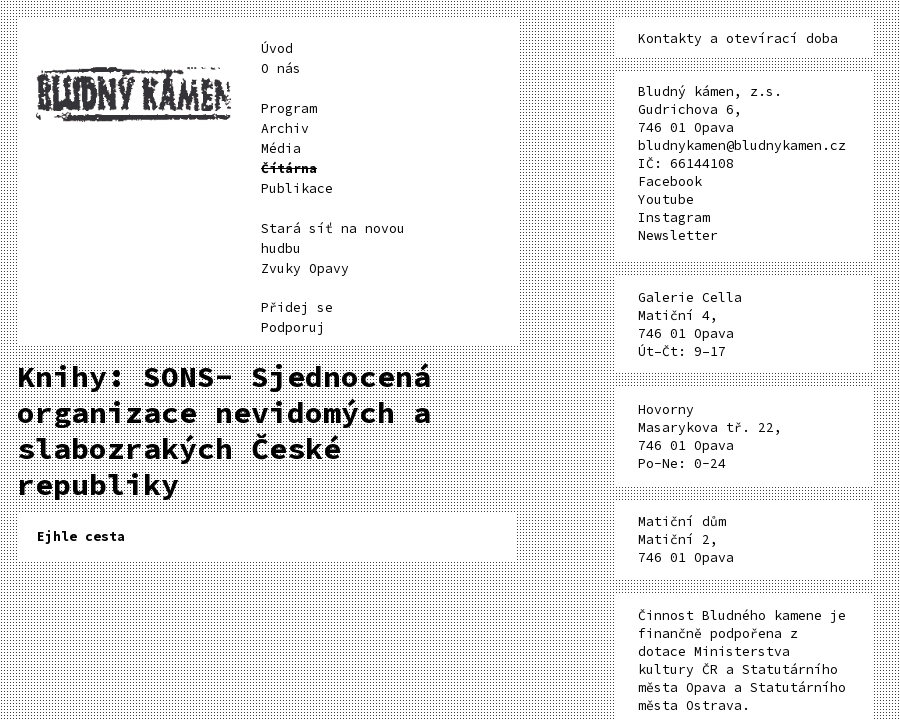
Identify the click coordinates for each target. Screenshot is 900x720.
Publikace (297, 188)
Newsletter (678, 235)
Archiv (285, 128)
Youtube (666, 199)
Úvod (277, 48)
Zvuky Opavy (305, 268)
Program (289, 108)
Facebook (670, 181)
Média (281, 148)
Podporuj (293, 327)
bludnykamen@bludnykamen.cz (742, 145)
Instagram (674, 217)
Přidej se (297, 307)
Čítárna (289, 168)
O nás (281, 68)
